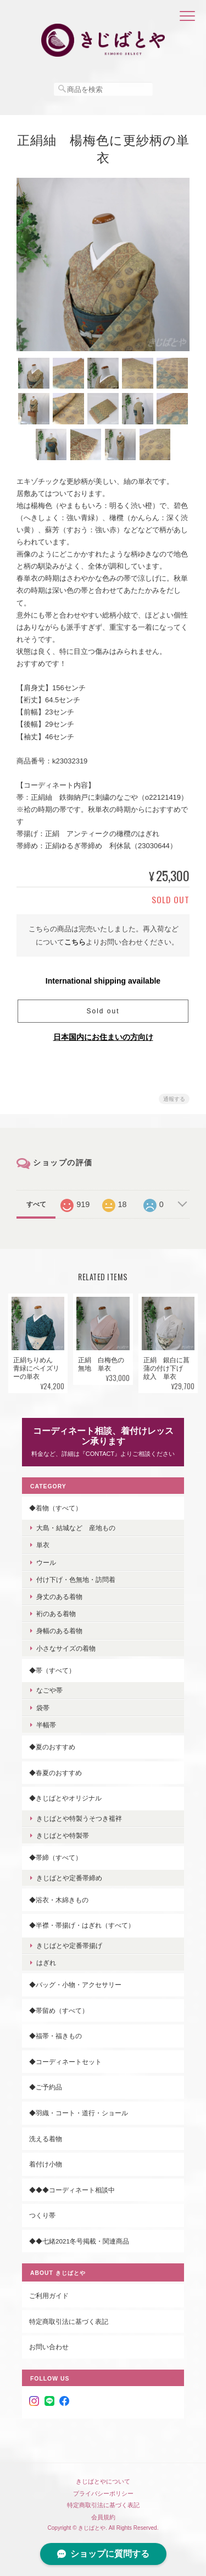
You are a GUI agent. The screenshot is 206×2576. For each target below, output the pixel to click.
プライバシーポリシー (103, 2493)
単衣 (42, 1544)
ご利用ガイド (49, 2295)
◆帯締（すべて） (55, 1857)
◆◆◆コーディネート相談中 (72, 2189)
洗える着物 (45, 2138)
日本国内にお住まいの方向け (103, 1037)
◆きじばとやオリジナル (65, 1798)
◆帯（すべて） (52, 1670)
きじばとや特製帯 (62, 1835)
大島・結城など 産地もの (75, 1527)
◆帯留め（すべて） (58, 2010)
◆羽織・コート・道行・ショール (78, 2112)
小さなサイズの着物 (66, 1648)
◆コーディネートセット (65, 2061)
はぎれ (46, 1962)
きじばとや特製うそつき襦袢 (79, 1818)
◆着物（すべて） (55, 1507)
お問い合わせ (49, 2346)
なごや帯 (49, 1690)
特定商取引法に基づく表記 (68, 2321)
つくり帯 (42, 2215)
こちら (75, 942)
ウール (46, 1562)
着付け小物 (45, 2164)
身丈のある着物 (59, 1596)
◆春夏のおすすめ (55, 1772)
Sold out (102, 1011)
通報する (174, 1099)
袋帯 (42, 1707)
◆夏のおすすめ (52, 1746)
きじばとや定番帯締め (69, 1877)
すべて (36, 1204)
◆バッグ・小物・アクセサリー (75, 1984)
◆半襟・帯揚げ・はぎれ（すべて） (82, 1925)
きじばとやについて (103, 2481)
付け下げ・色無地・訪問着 (75, 1579)
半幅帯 (46, 1724)
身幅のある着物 (59, 1630)
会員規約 (103, 2517)
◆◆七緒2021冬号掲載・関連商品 (79, 2241)
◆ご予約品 (45, 2087)
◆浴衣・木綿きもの (58, 1899)
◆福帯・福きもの (55, 2035)
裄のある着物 (56, 1613)
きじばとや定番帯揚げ (69, 1945)
